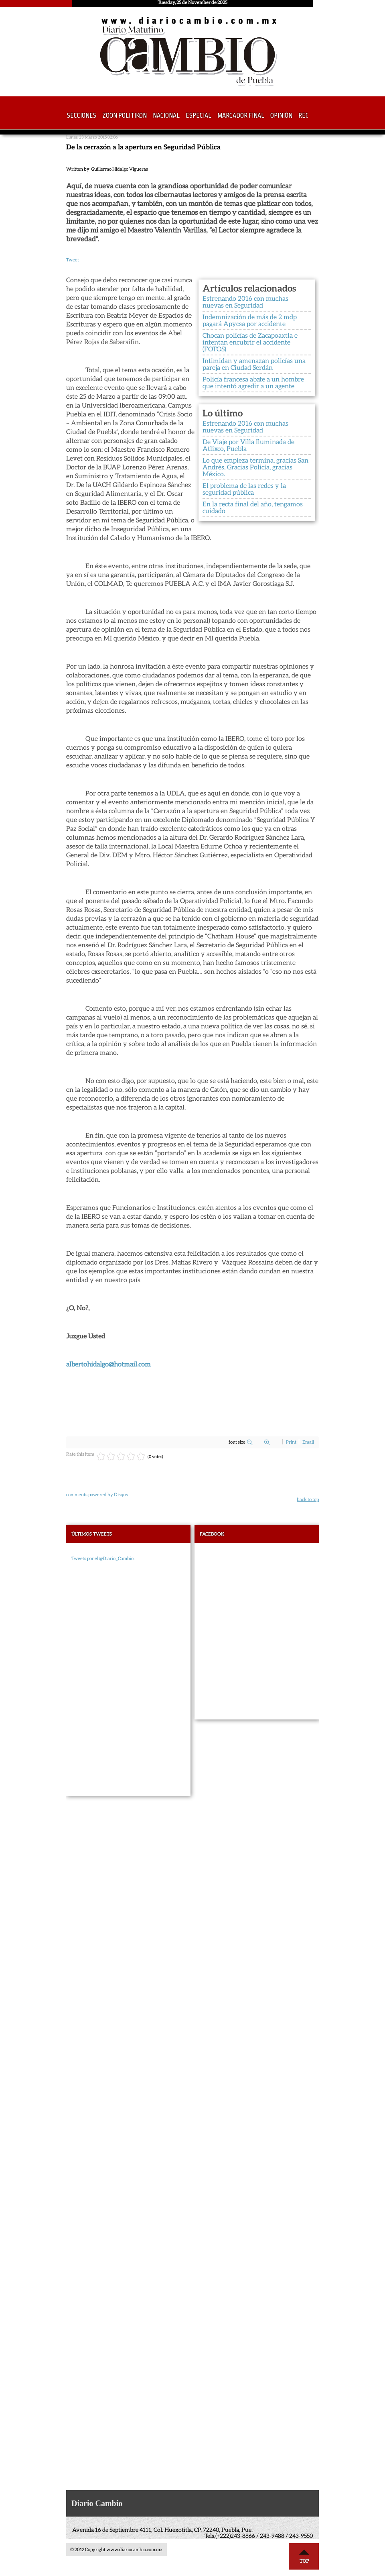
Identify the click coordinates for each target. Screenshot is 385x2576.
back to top (308, 1499)
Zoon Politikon (124, 115)
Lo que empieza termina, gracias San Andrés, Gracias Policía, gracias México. (255, 467)
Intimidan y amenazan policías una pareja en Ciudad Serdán (254, 364)
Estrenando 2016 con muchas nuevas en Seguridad (245, 302)
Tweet (72, 259)
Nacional (166, 115)
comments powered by (97, 1494)
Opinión (281, 115)
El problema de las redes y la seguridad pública (244, 489)
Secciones (81, 115)
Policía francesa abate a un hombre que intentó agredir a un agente (253, 382)
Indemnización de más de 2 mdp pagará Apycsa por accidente (250, 320)
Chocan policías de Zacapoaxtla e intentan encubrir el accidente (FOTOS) (250, 342)
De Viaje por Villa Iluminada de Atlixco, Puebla (248, 445)
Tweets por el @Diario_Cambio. (102, 1558)
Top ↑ (304, 2556)
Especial (198, 115)
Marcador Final (240, 115)
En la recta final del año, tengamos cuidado (253, 507)
